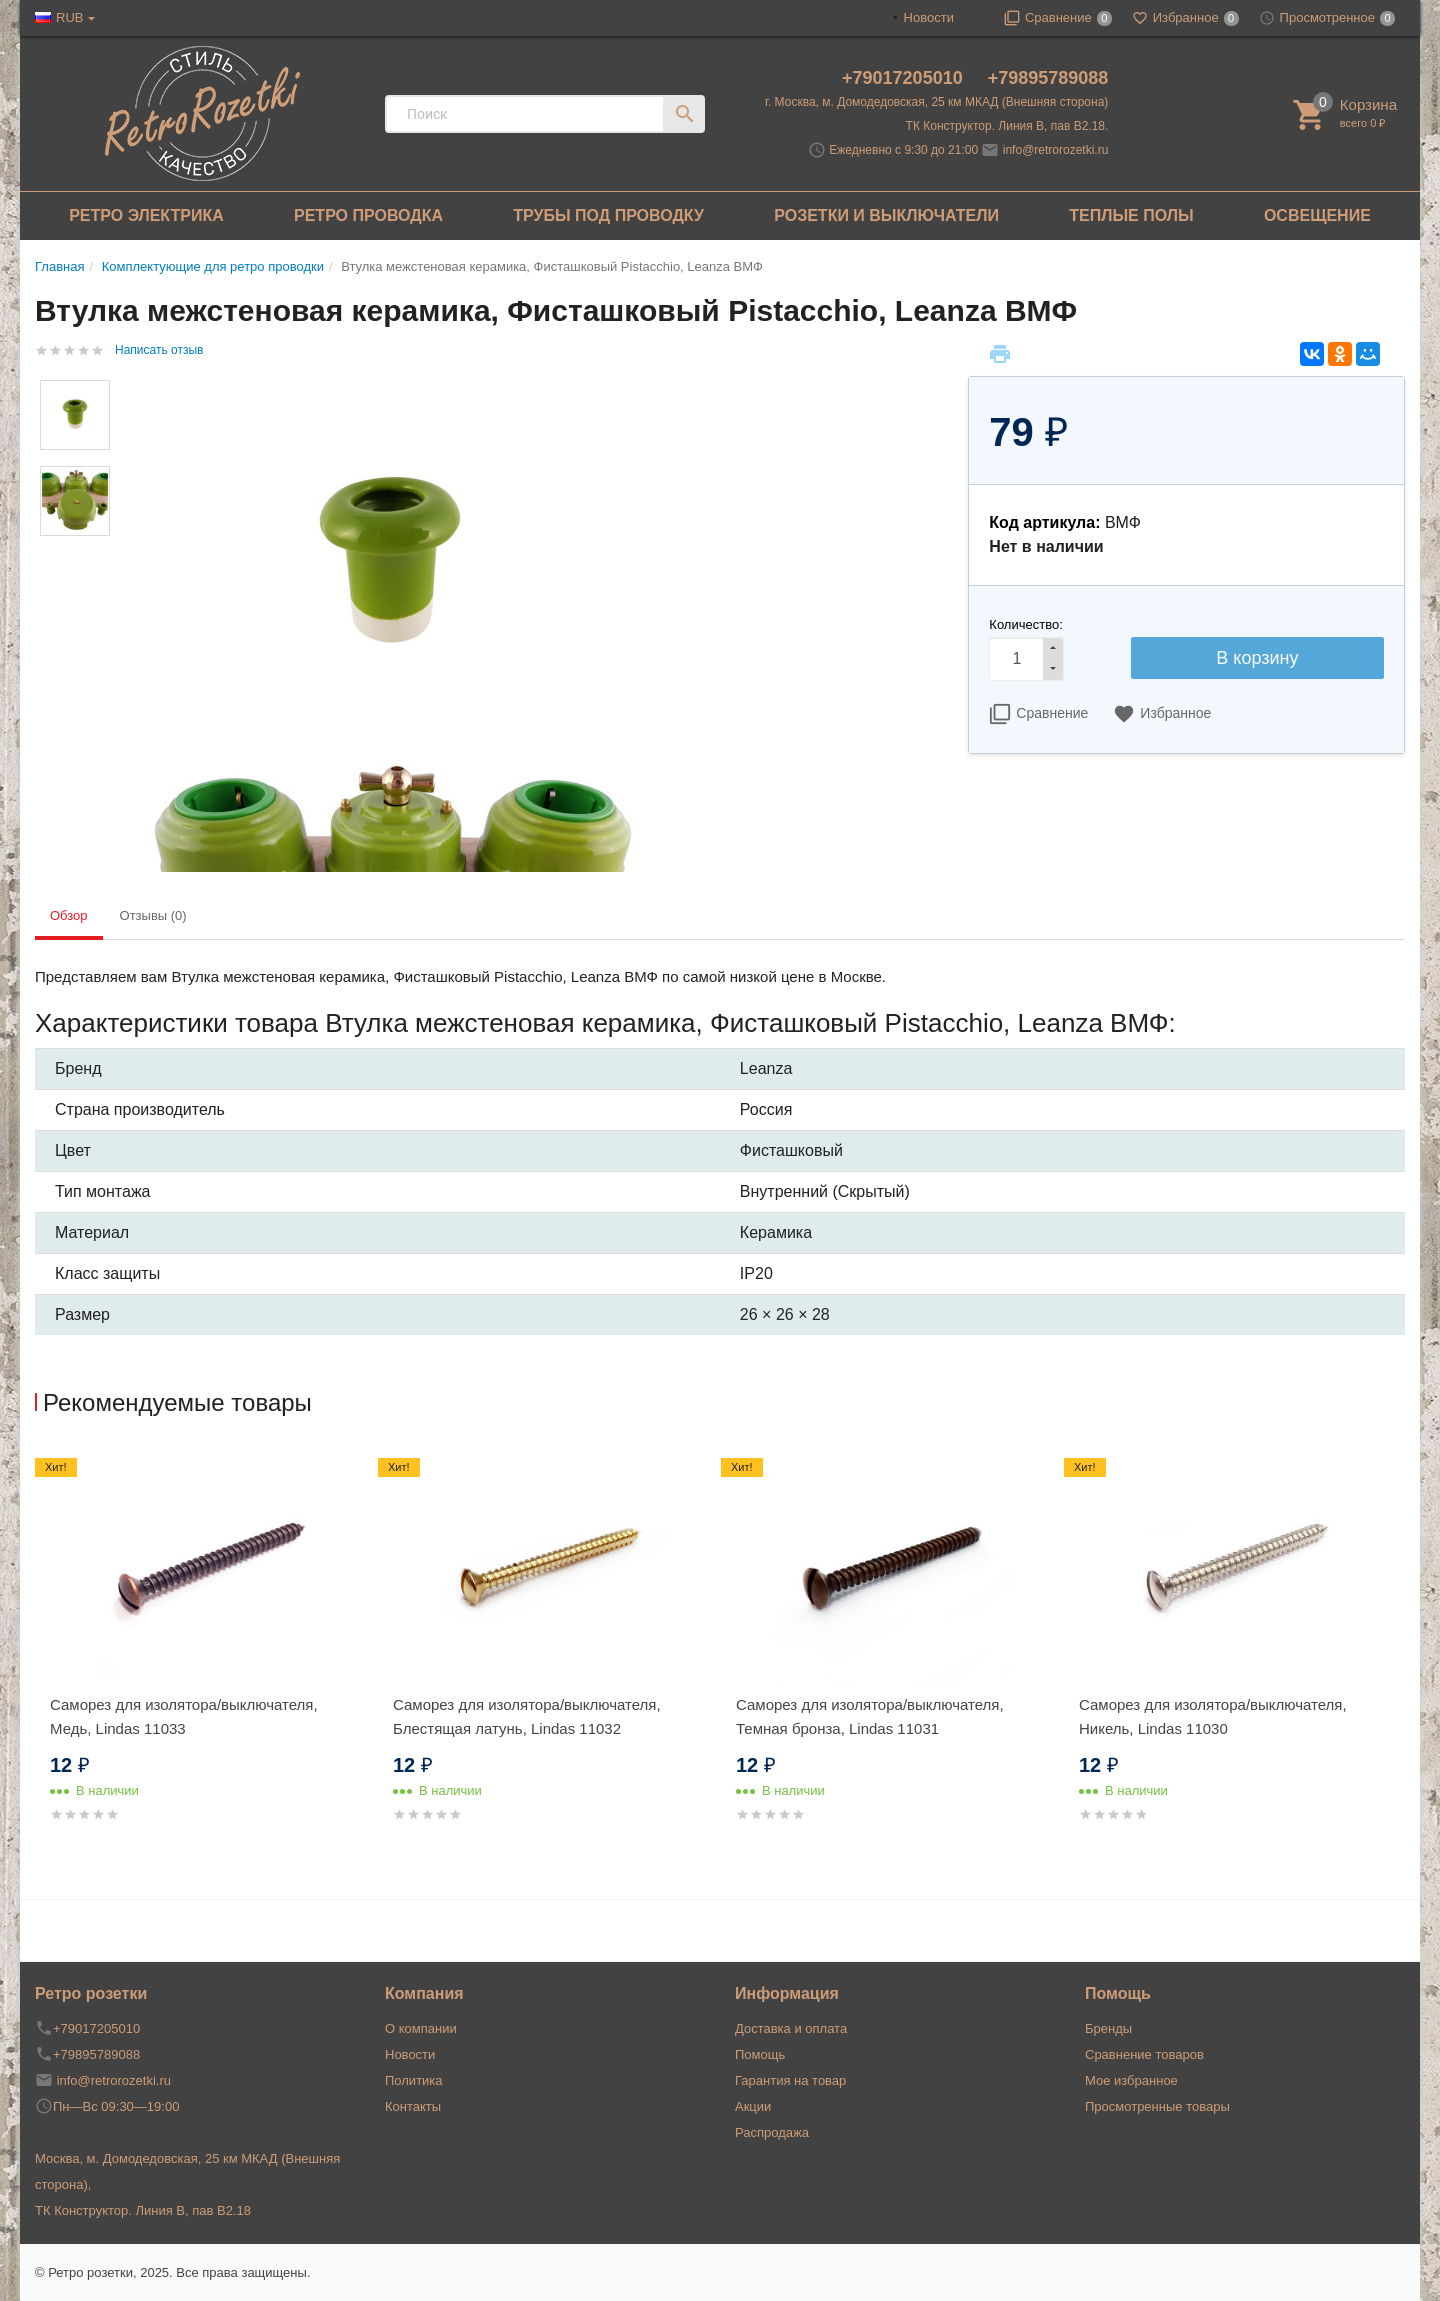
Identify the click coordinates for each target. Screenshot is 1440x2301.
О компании (421, 2028)
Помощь (760, 2054)
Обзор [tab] (69, 915)
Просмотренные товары (1157, 2106)
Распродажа (772, 2132)
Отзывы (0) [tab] (153, 915)
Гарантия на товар (790, 2080)
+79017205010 (905, 78)
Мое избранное (1131, 2080)
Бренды (1108, 2028)
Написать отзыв (159, 350)
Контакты (413, 2106)
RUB (69, 17)
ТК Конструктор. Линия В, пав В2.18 (143, 2210)
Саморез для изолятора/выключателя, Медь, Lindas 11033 (184, 1716)
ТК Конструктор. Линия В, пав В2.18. (1007, 126)
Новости (929, 17)
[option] (206, 1659)
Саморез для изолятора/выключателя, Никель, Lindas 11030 (1213, 1716)
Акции (753, 2106)
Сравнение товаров (1144, 2054)
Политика (414, 2080)
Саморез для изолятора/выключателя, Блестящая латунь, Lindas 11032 (527, 1716)
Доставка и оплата (791, 2028)
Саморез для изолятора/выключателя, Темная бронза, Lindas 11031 (870, 1716)
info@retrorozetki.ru (1056, 150)
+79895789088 (1048, 78)
